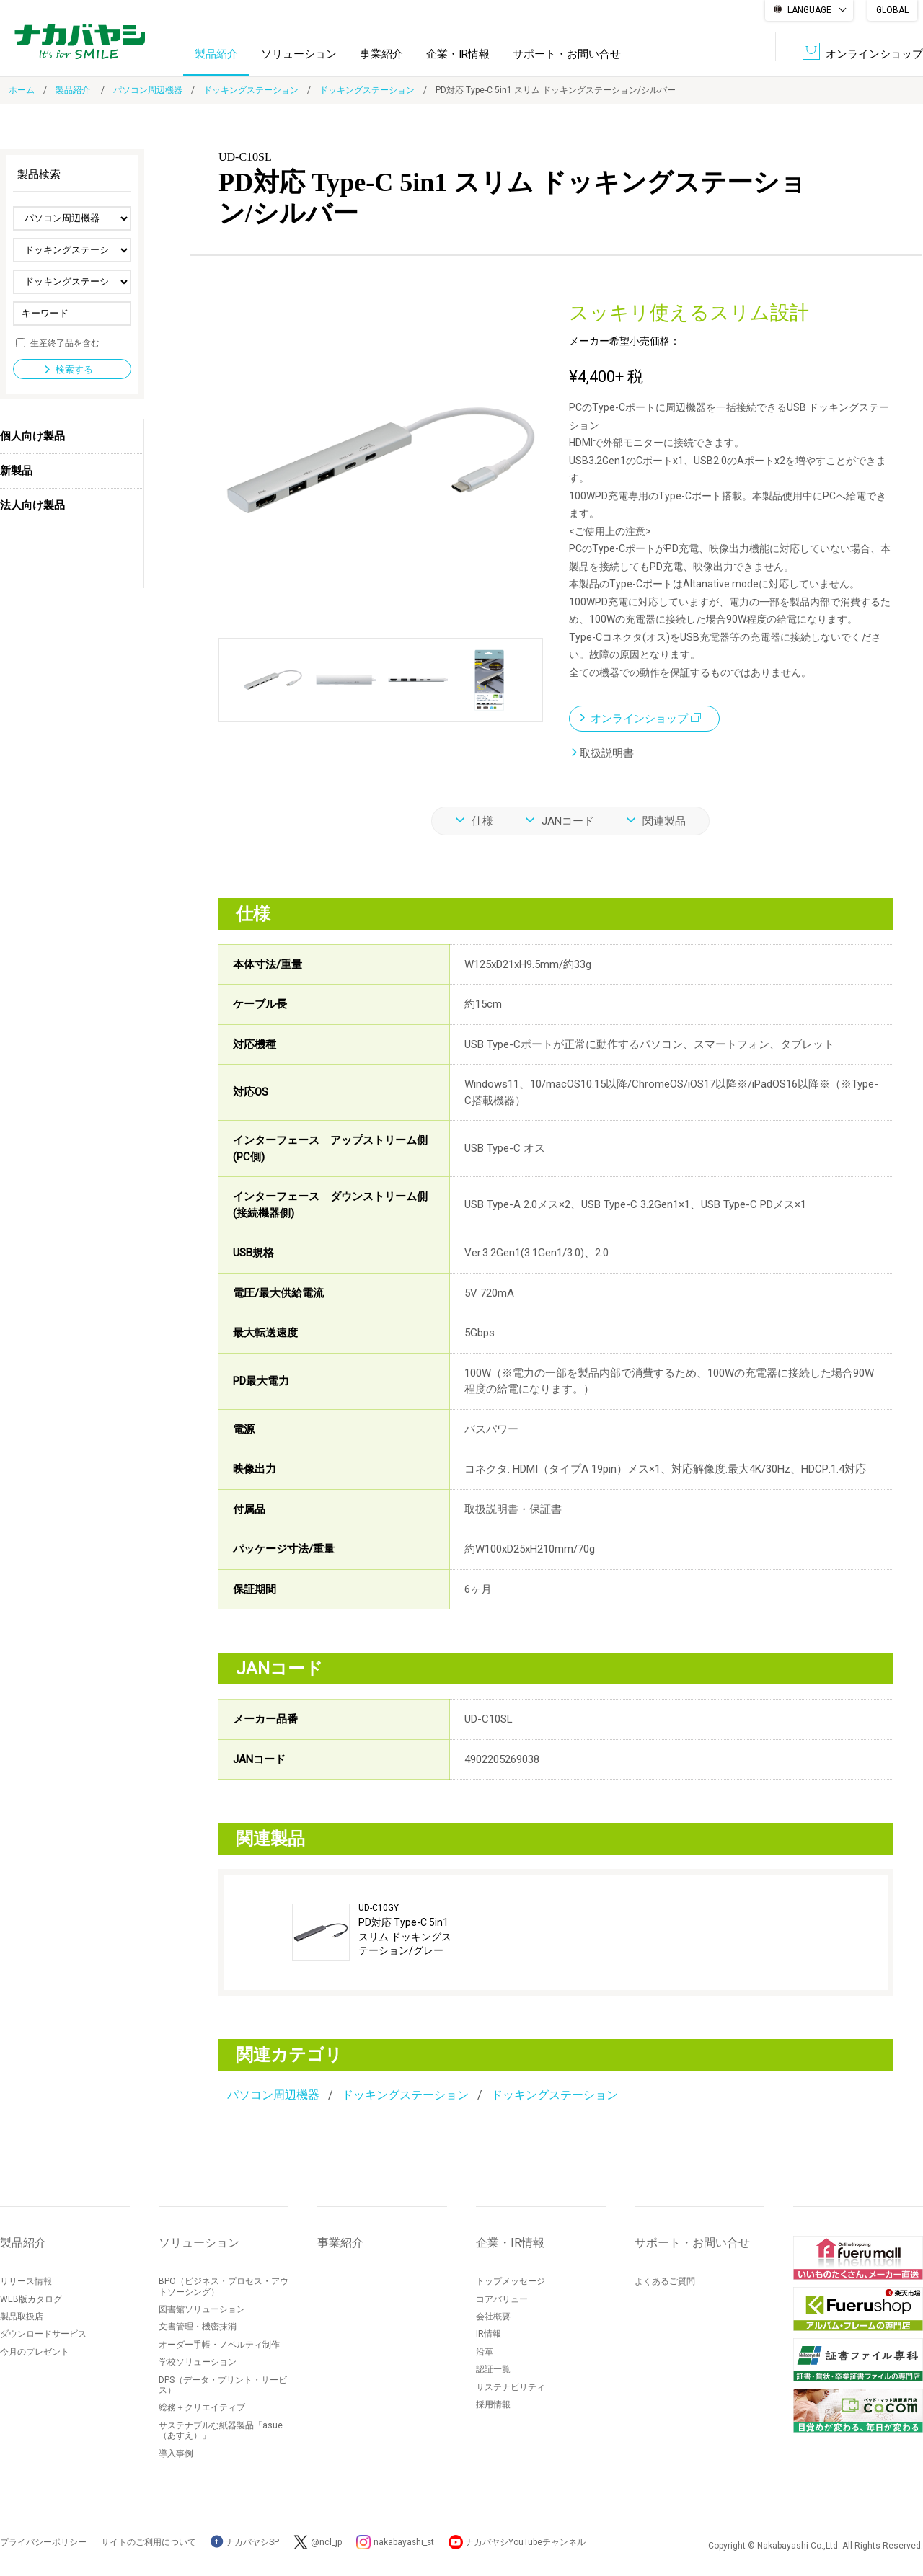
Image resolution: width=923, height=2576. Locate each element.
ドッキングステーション (251, 90)
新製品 (16, 470)
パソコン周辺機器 (147, 90)
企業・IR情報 (458, 53)
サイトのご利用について (148, 2541)
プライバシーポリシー (43, 2541)
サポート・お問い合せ (567, 53)
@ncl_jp (326, 2541)
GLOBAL (892, 10)
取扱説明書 (607, 752)
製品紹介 (216, 53)
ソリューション (299, 53)
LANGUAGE (809, 10)
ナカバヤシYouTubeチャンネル (527, 2541)
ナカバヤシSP (245, 2541)
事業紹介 (381, 53)
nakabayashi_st (405, 2541)
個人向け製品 (32, 436)
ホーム (22, 90)
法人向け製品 (32, 505)
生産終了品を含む (65, 342)
